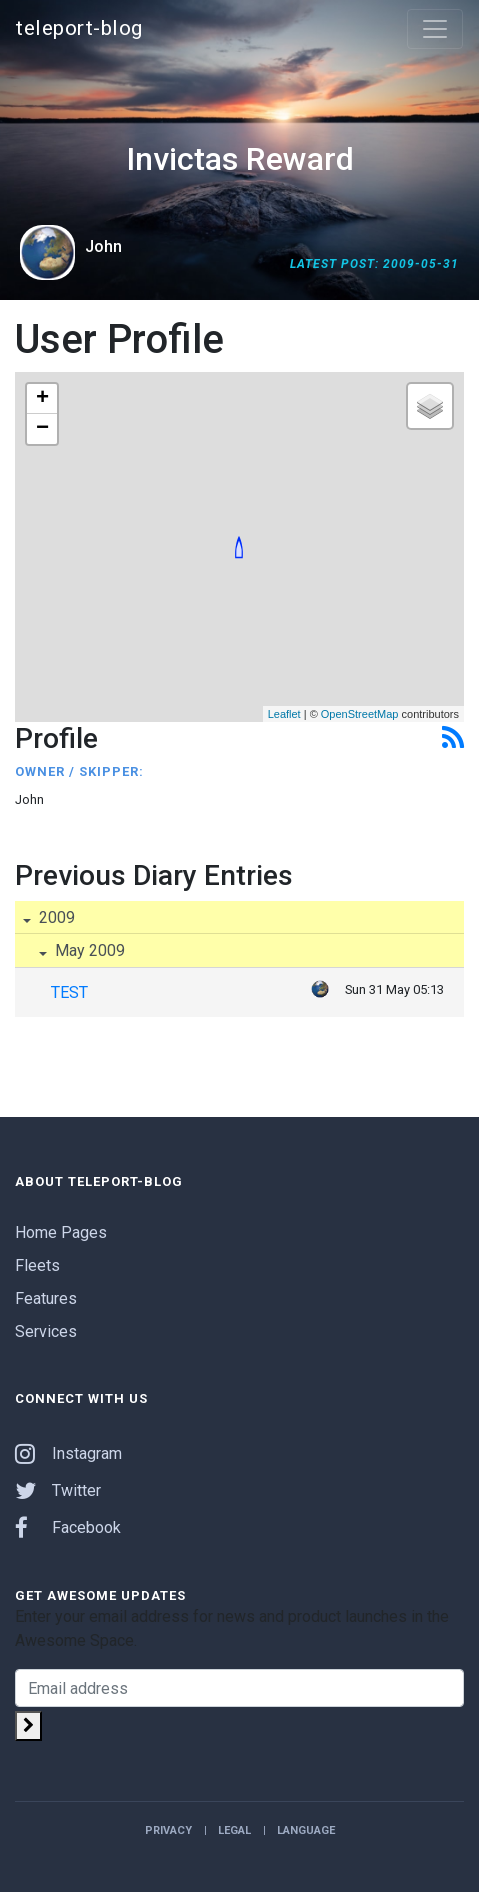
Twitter (58, 1490)
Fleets (37, 1265)
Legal (234, 1830)
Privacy (168, 1830)
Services (46, 1331)
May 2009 (88, 950)
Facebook (68, 1527)
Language (306, 1830)
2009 (55, 917)
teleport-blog (79, 28)
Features (46, 1298)
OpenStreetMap (360, 714)
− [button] (42, 429)
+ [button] (42, 399)
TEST (69, 992)
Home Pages (61, 1232)
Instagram (68, 1453)
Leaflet (284, 714)
